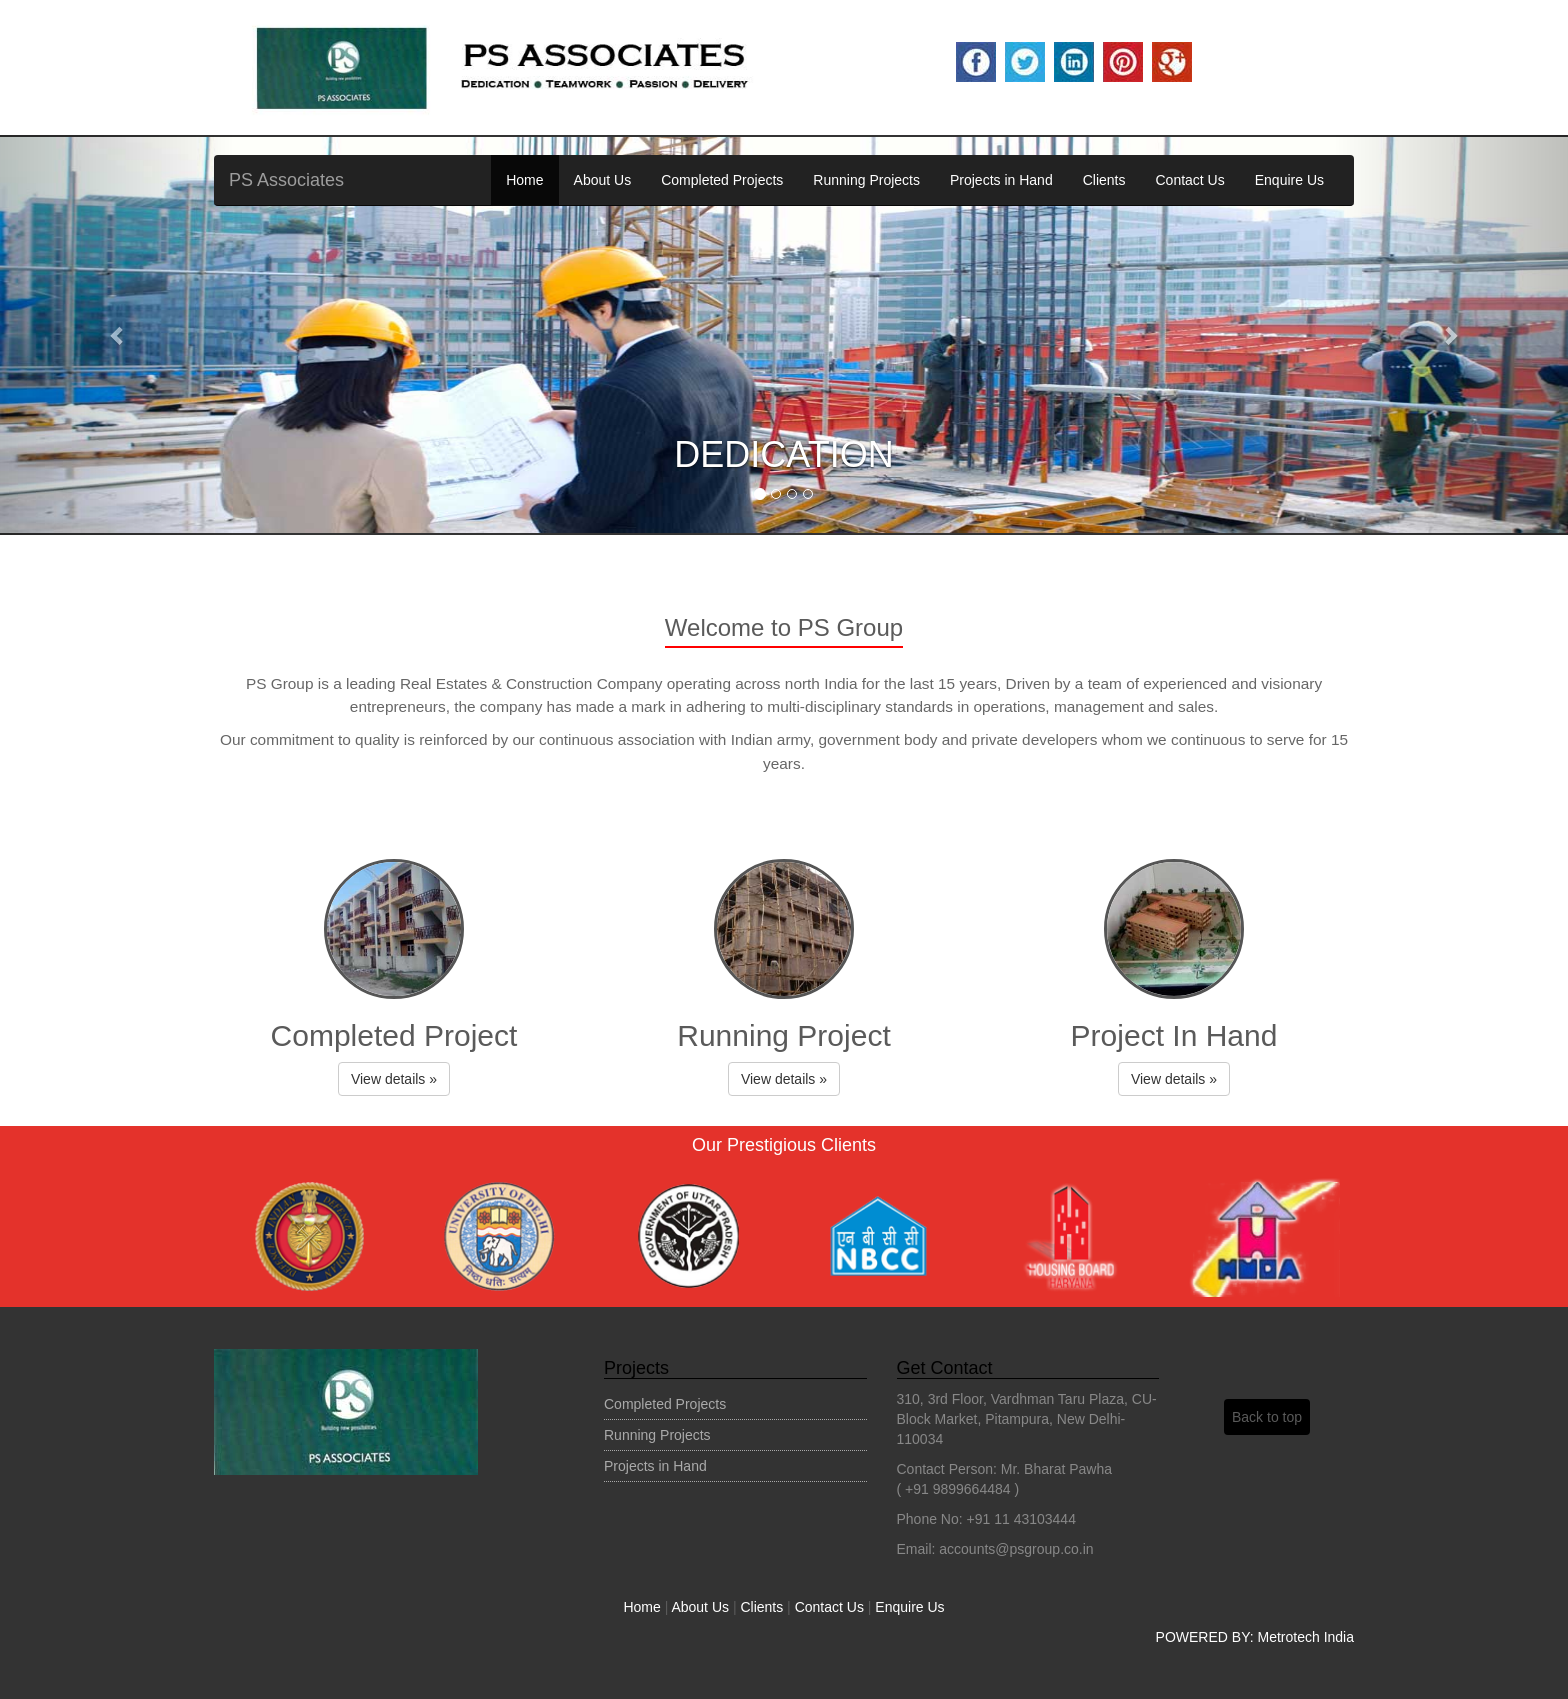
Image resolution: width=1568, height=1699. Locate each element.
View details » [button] (394, 1079)
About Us (603, 180)
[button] (117, 335)
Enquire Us (1289, 180)
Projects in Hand (1001, 180)
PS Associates (286, 180)
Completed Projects (722, 180)
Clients (1104, 180)
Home (524, 180)
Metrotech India (1306, 1637)
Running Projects (866, 180)
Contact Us (1189, 180)
